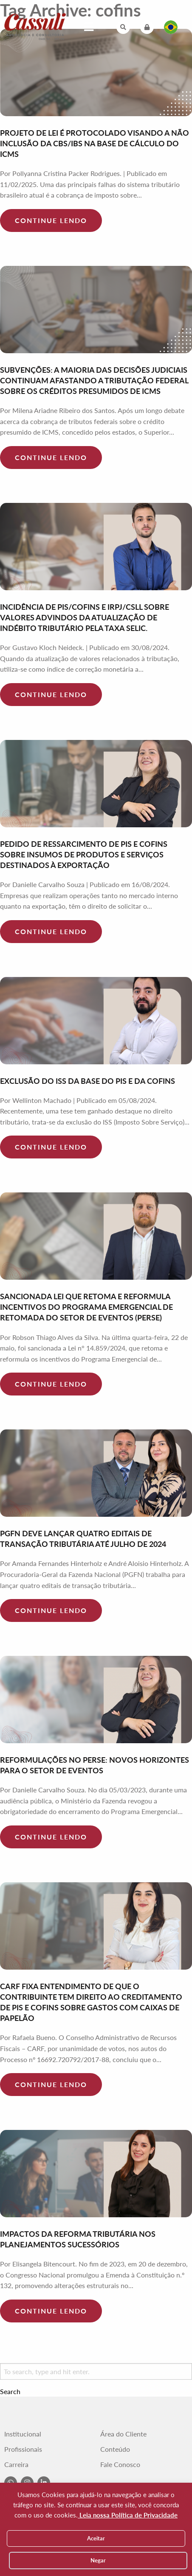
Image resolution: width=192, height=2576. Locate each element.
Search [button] (10, 2391)
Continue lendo (51, 220)
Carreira (16, 2464)
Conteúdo (115, 2449)
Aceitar (96, 2538)
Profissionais (23, 2449)
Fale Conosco (120, 2464)
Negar (98, 2560)
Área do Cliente (123, 2434)
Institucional (22, 2434)
